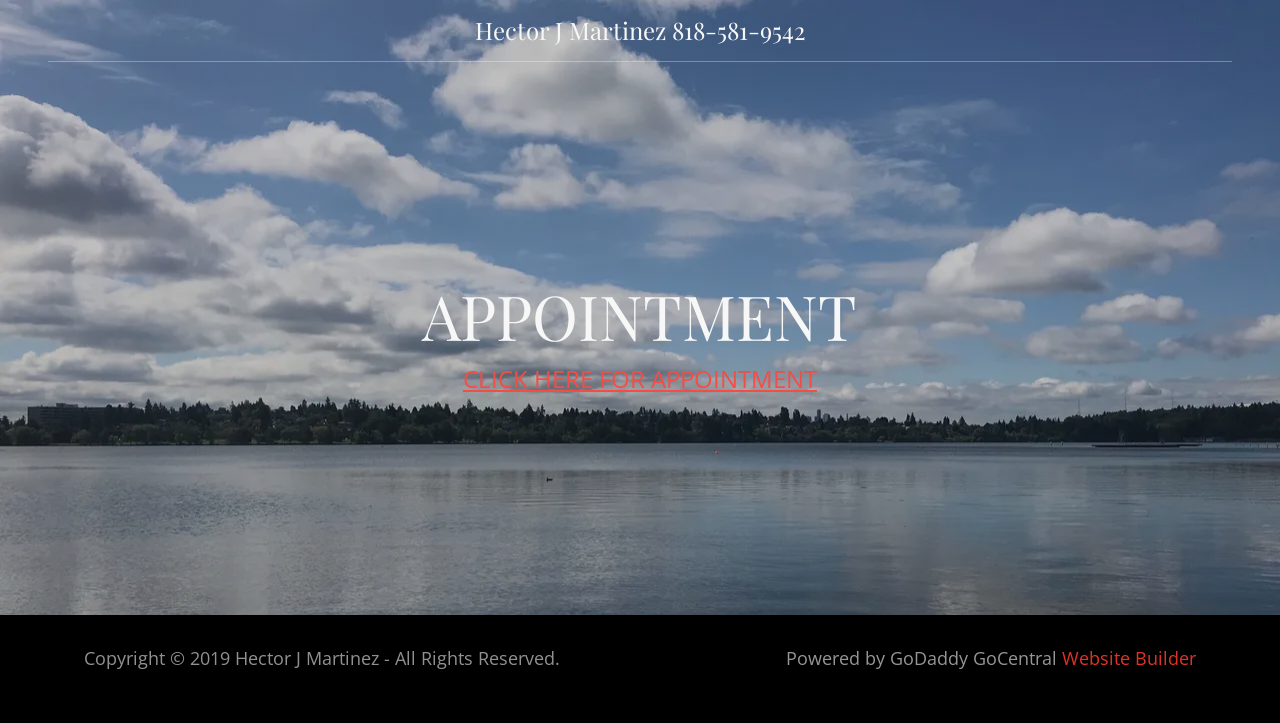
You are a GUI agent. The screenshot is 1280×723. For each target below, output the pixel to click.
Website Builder (1129, 658)
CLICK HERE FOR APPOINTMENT (640, 378)
